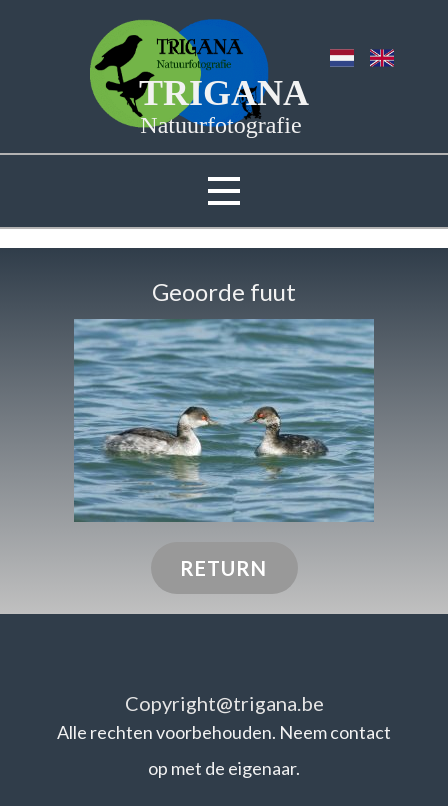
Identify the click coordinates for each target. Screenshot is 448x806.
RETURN (223, 568)
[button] (224, 420)
